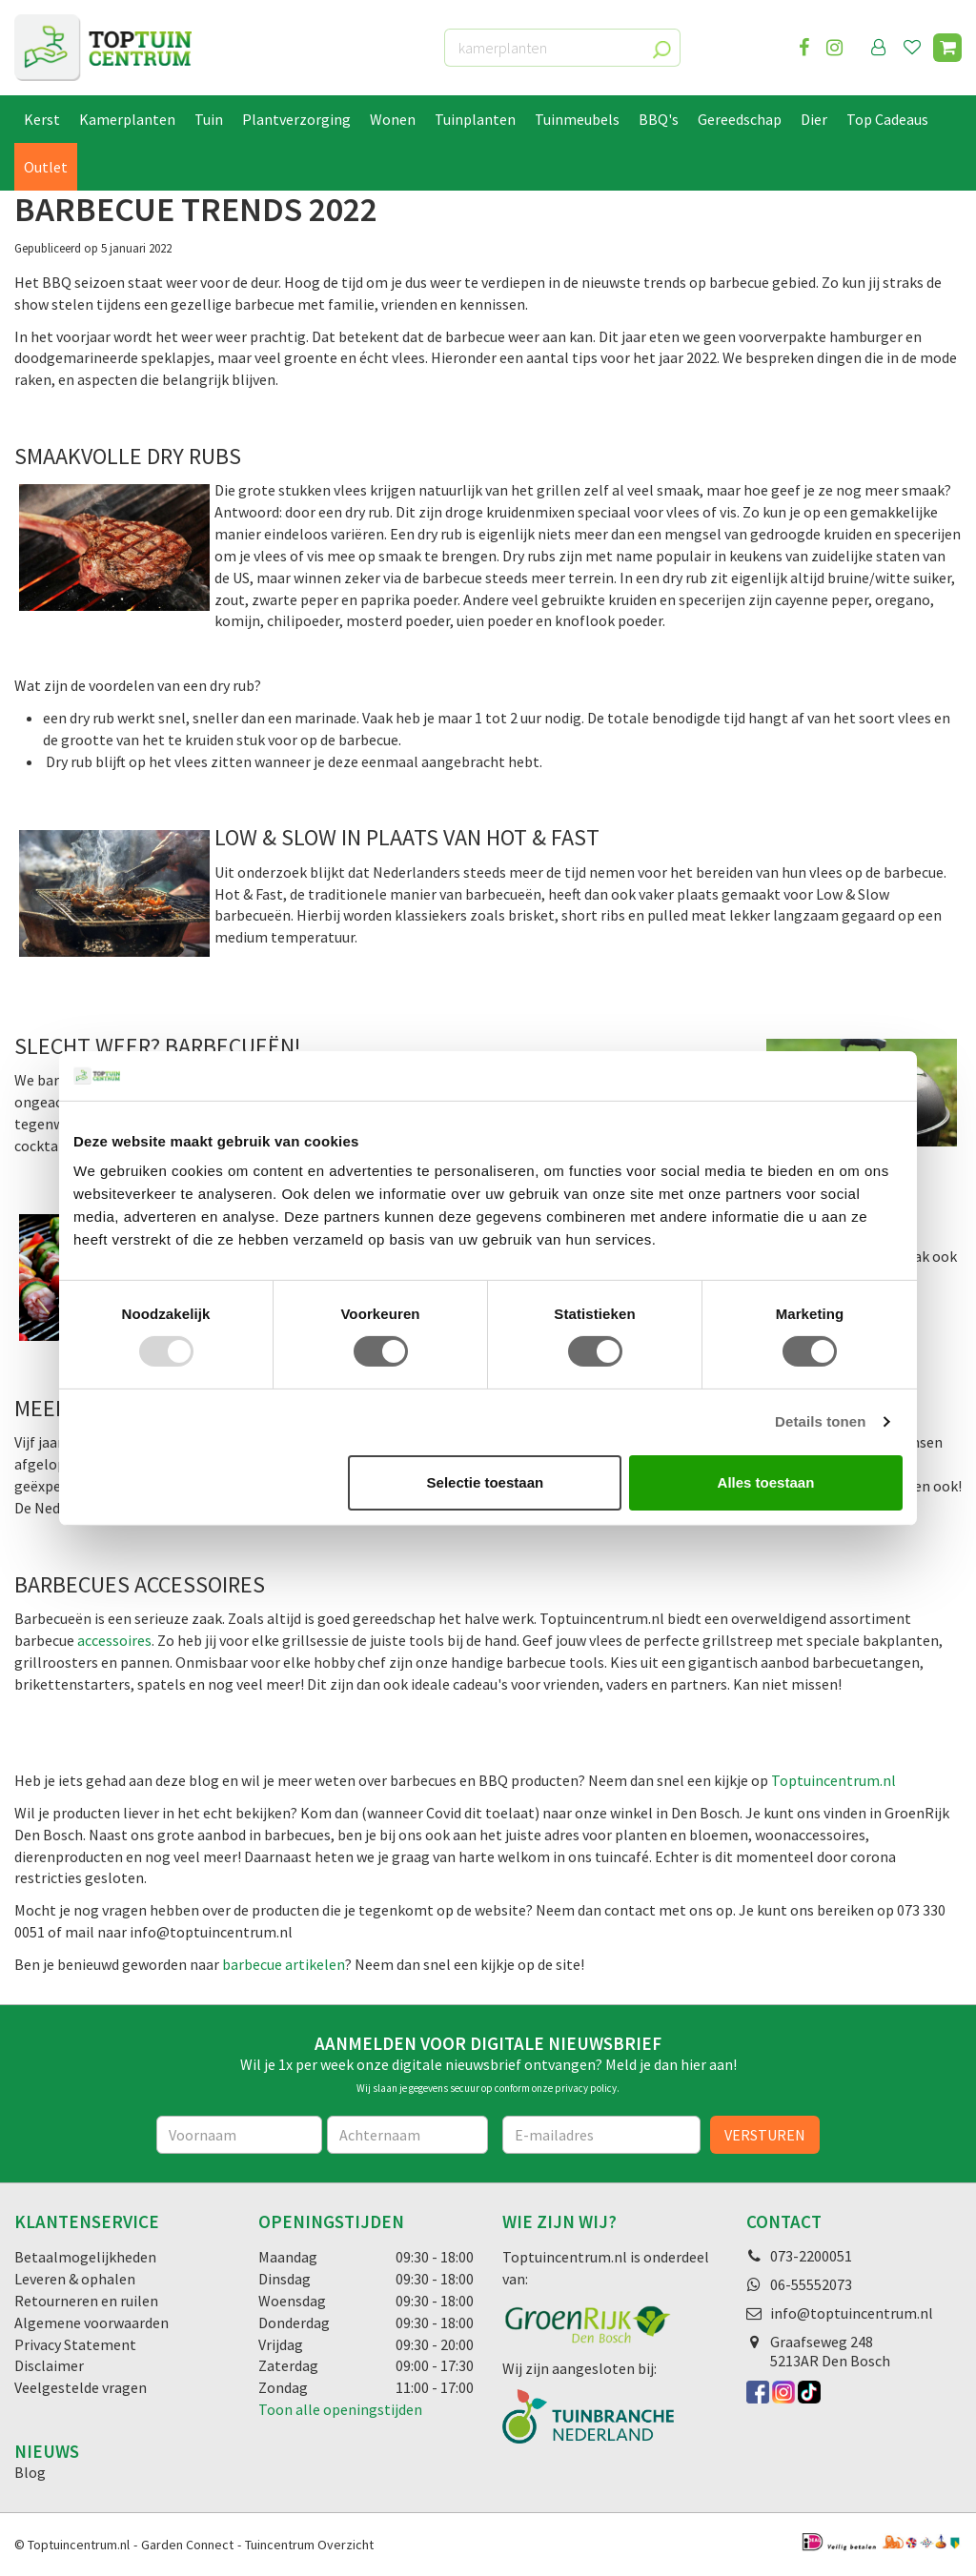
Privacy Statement (75, 2344)
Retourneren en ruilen (86, 2300)
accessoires (114, 1640)
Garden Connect (187, 2544)
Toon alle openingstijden (340, 2409)
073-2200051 (811, 2255)
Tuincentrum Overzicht (309, 2544)
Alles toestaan (766, 1482)
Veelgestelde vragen (80, 2387)
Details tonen (820, 1421)
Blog (30, 2472)
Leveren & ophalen (74, 2278)
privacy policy (586, 2088)
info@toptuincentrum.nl (851, 2312)
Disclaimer (49, 2365)
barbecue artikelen (283, 1964)
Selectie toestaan (485, 1482)
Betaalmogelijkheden (85, 2256)
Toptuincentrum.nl (833, 1780)
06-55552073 (811, 2284)
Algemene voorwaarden (91, 2322)
